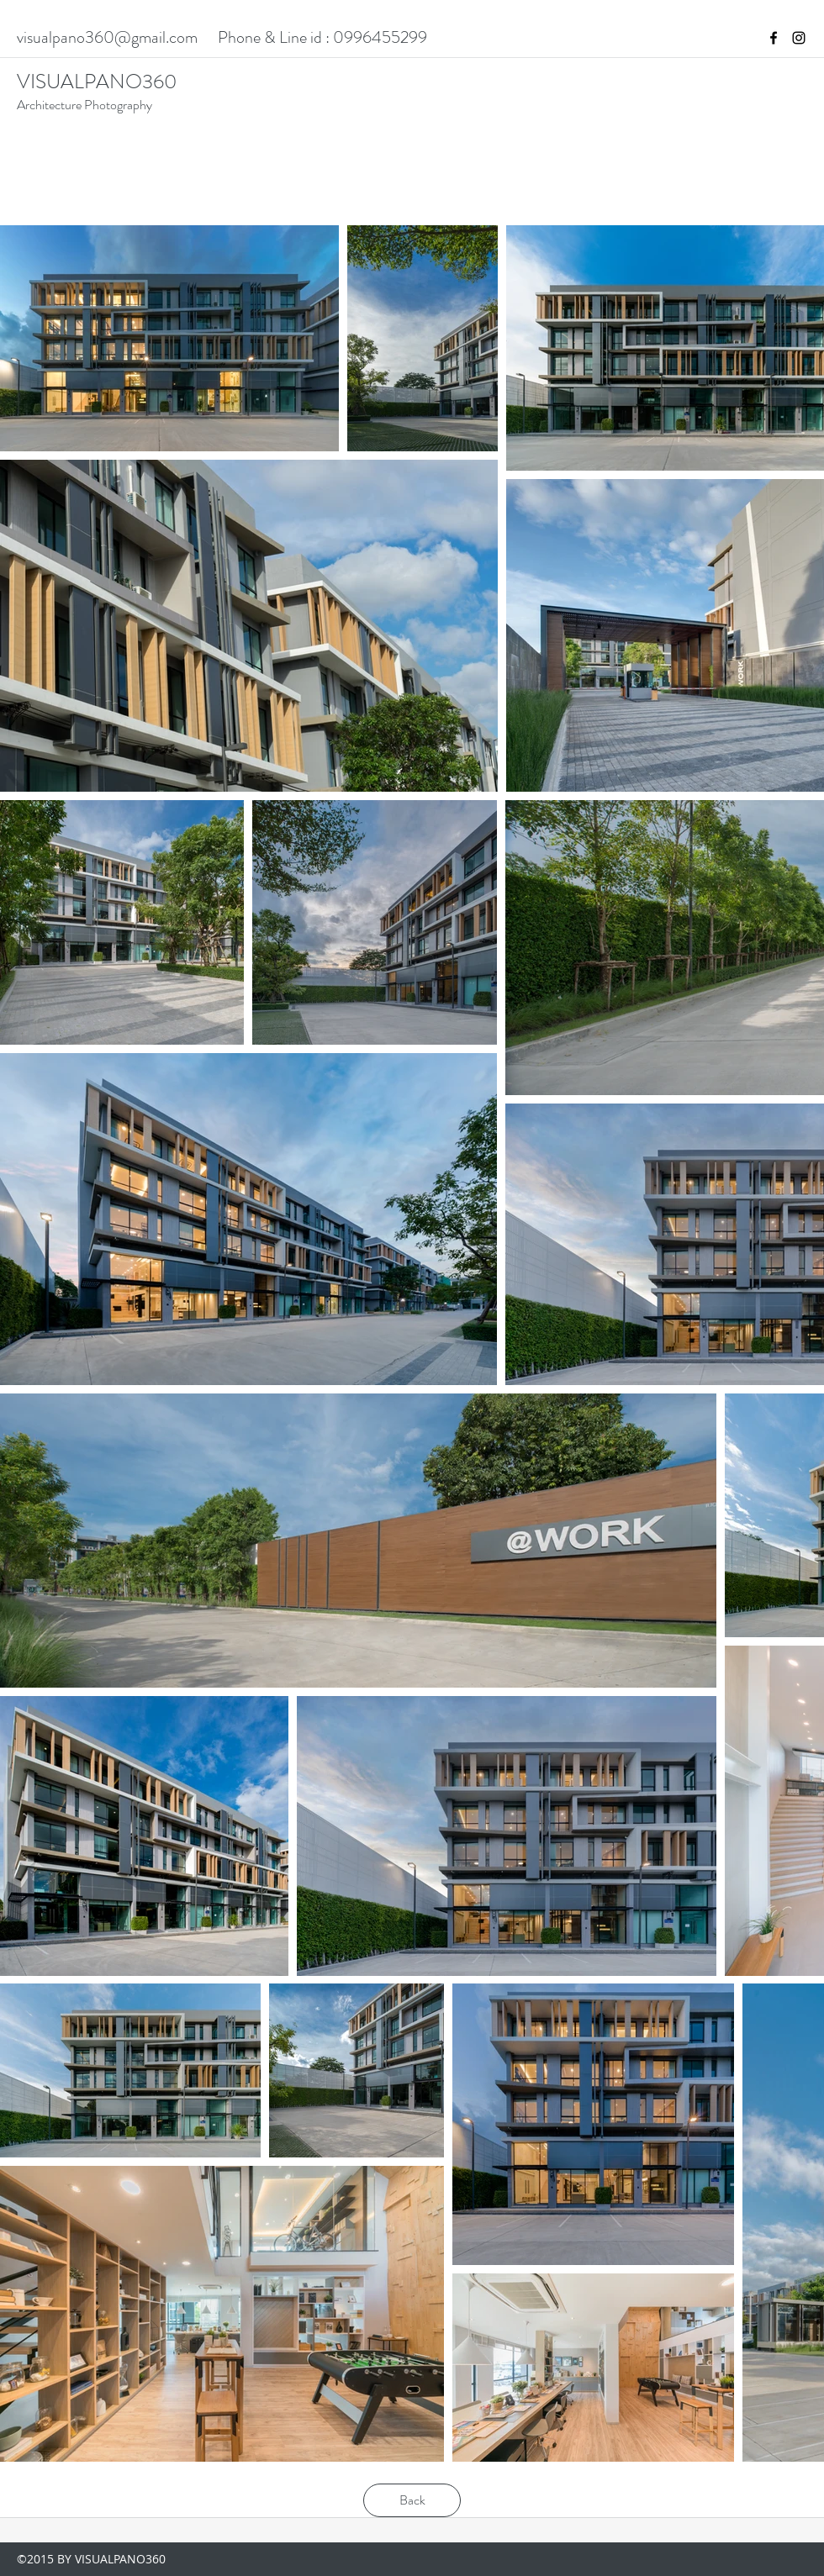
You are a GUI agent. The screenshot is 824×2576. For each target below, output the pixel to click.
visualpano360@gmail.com (107, 37)
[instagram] (798, 37)
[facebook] (773, 37)
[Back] (412, 2500)
